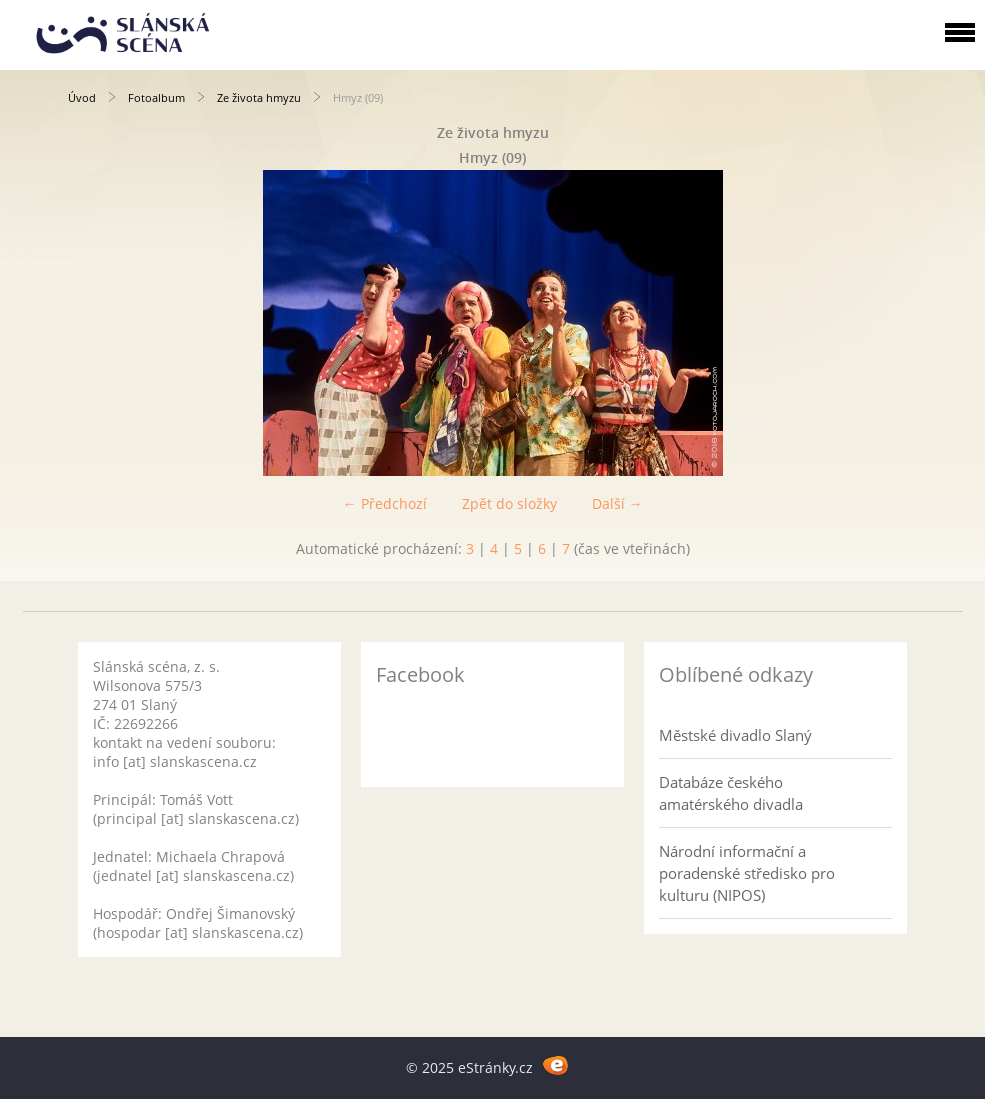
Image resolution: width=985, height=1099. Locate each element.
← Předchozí (385, 503)
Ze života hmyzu (259, 97)
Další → (617, 503)
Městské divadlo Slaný (735, 735)
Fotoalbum (156, 97)
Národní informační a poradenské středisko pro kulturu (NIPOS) (747, 873)
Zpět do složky (509, 503)
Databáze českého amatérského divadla (731, 793)
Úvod (82, 97)
